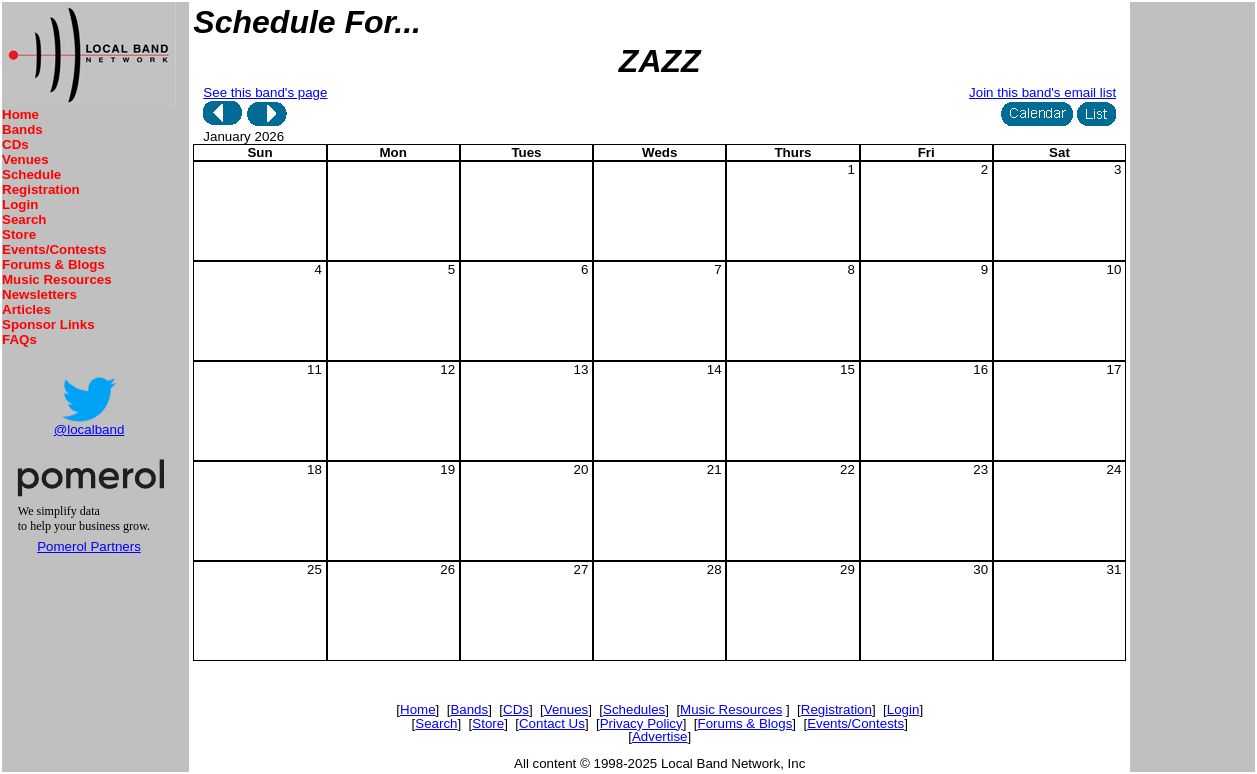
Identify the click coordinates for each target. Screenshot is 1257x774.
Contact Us (552, 723)
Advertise (660, 736)
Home (20, 114)
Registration (41, 189)
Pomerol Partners (89, 546)
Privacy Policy (641, 723)
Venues (25, 159)
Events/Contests (54, 249)
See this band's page (265, 92)
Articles (26, 309)
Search (24, 219)
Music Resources (57, 279)
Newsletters (39, 294)
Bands (22, 129)
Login (20, 204)
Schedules (634, 709)
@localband (89, 429)
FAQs (19, 339)
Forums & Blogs (53, 264)
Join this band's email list (1042, 92)
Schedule (31, 174)
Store (19, 234)
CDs (15, 144)
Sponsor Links (48, 324)
